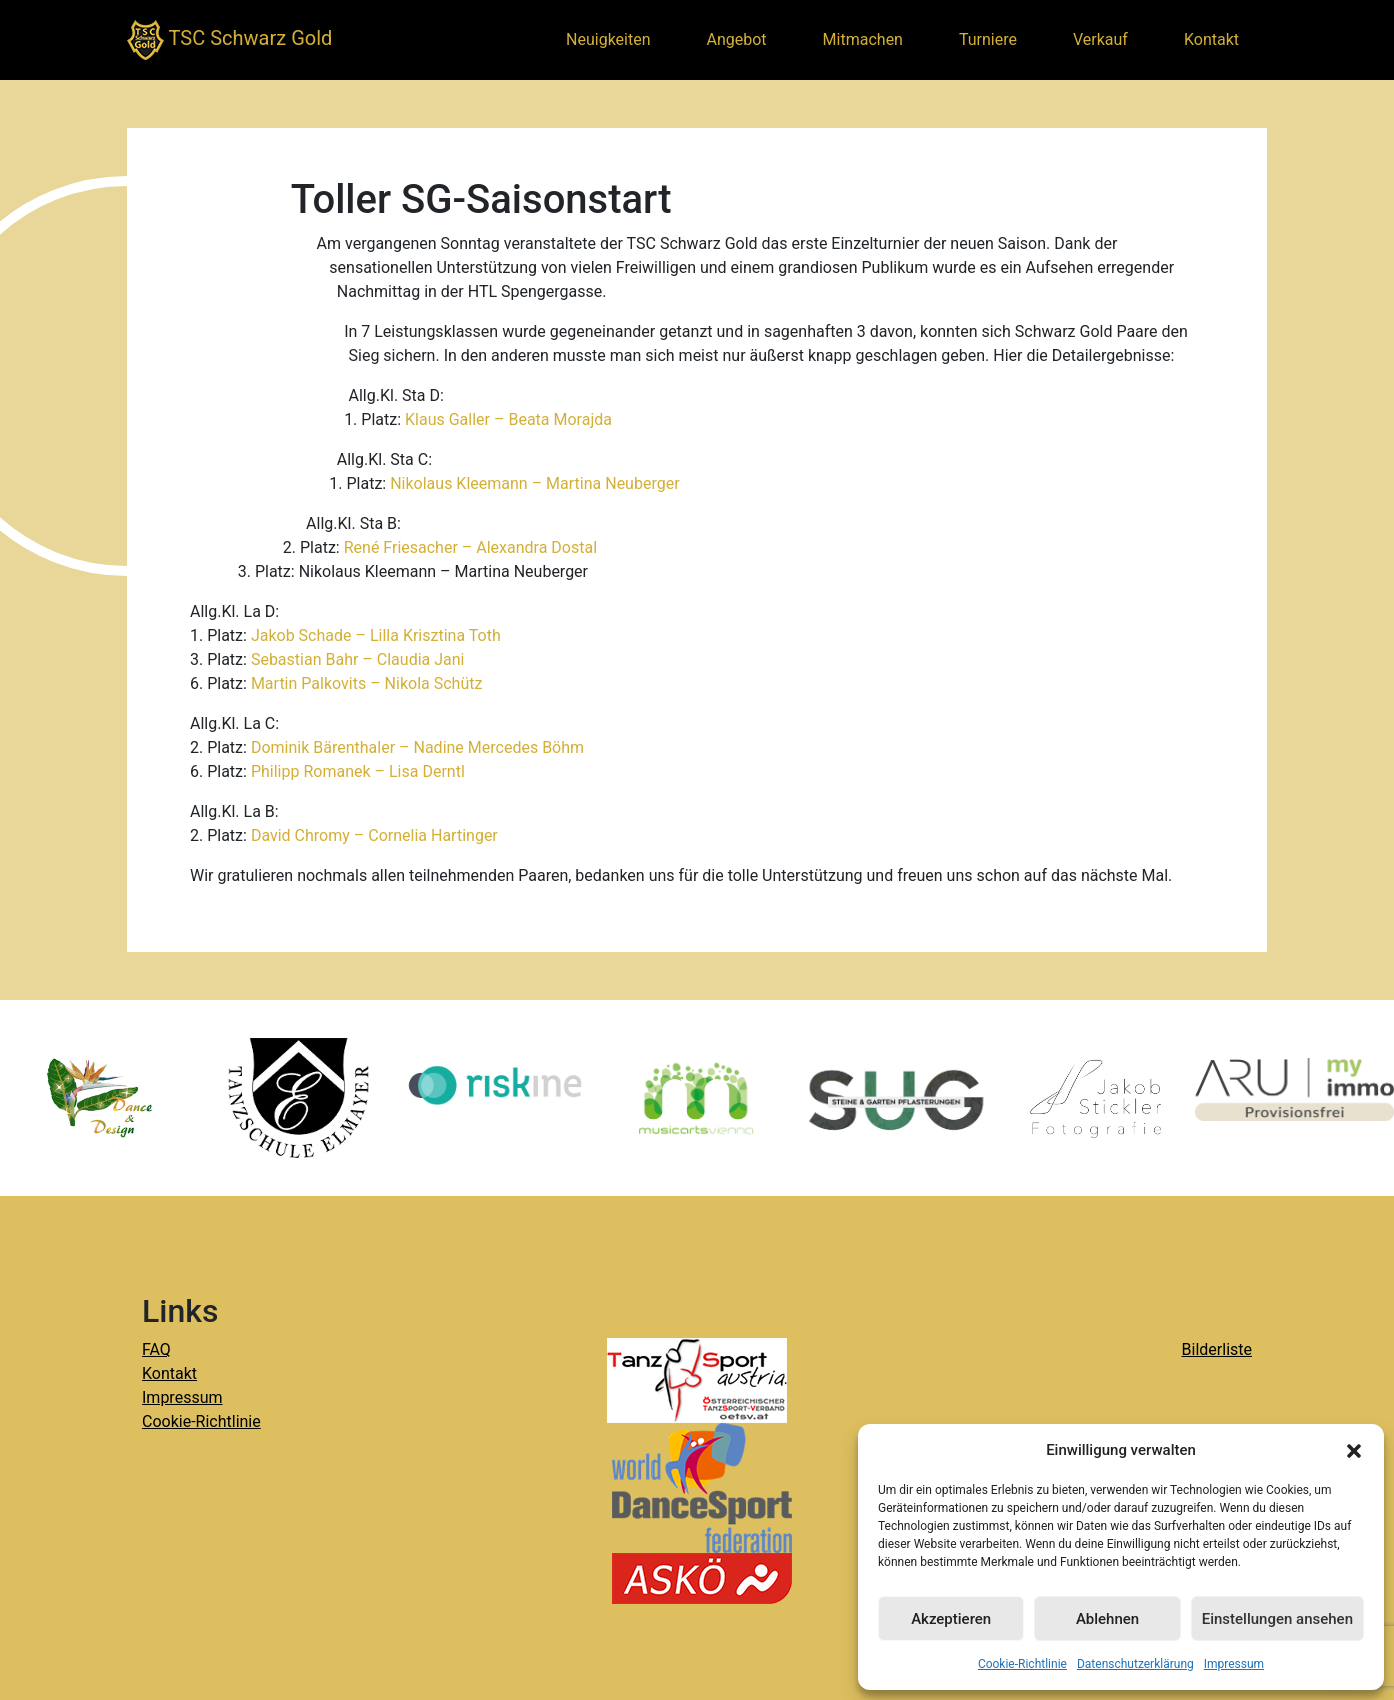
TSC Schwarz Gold (229, 40)
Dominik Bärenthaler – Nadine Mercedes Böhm (417, 747)
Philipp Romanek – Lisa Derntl (358, 771)
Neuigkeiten (608, 39)
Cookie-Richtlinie (1022, 1664)
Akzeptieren (951, 1619)
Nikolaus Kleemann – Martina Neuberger (534, 483)
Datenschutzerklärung (1135, 1664)
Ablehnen (1107, 1619)
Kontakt (1211, 39)
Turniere (988, 39)
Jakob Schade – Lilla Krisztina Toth (376, 635)
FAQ (156, 1349)
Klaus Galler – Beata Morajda (508, 419)
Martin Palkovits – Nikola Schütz (366, 683)
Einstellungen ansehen (1277, 1619)
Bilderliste (1217, 1349)
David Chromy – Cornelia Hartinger (374, 835)
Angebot (737, 39)
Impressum (1234, 1664)
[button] (1354, 1450)
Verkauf (1100, 39)
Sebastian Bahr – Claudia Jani (358, 659)
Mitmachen (863, 39)
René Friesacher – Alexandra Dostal (470, 547)
